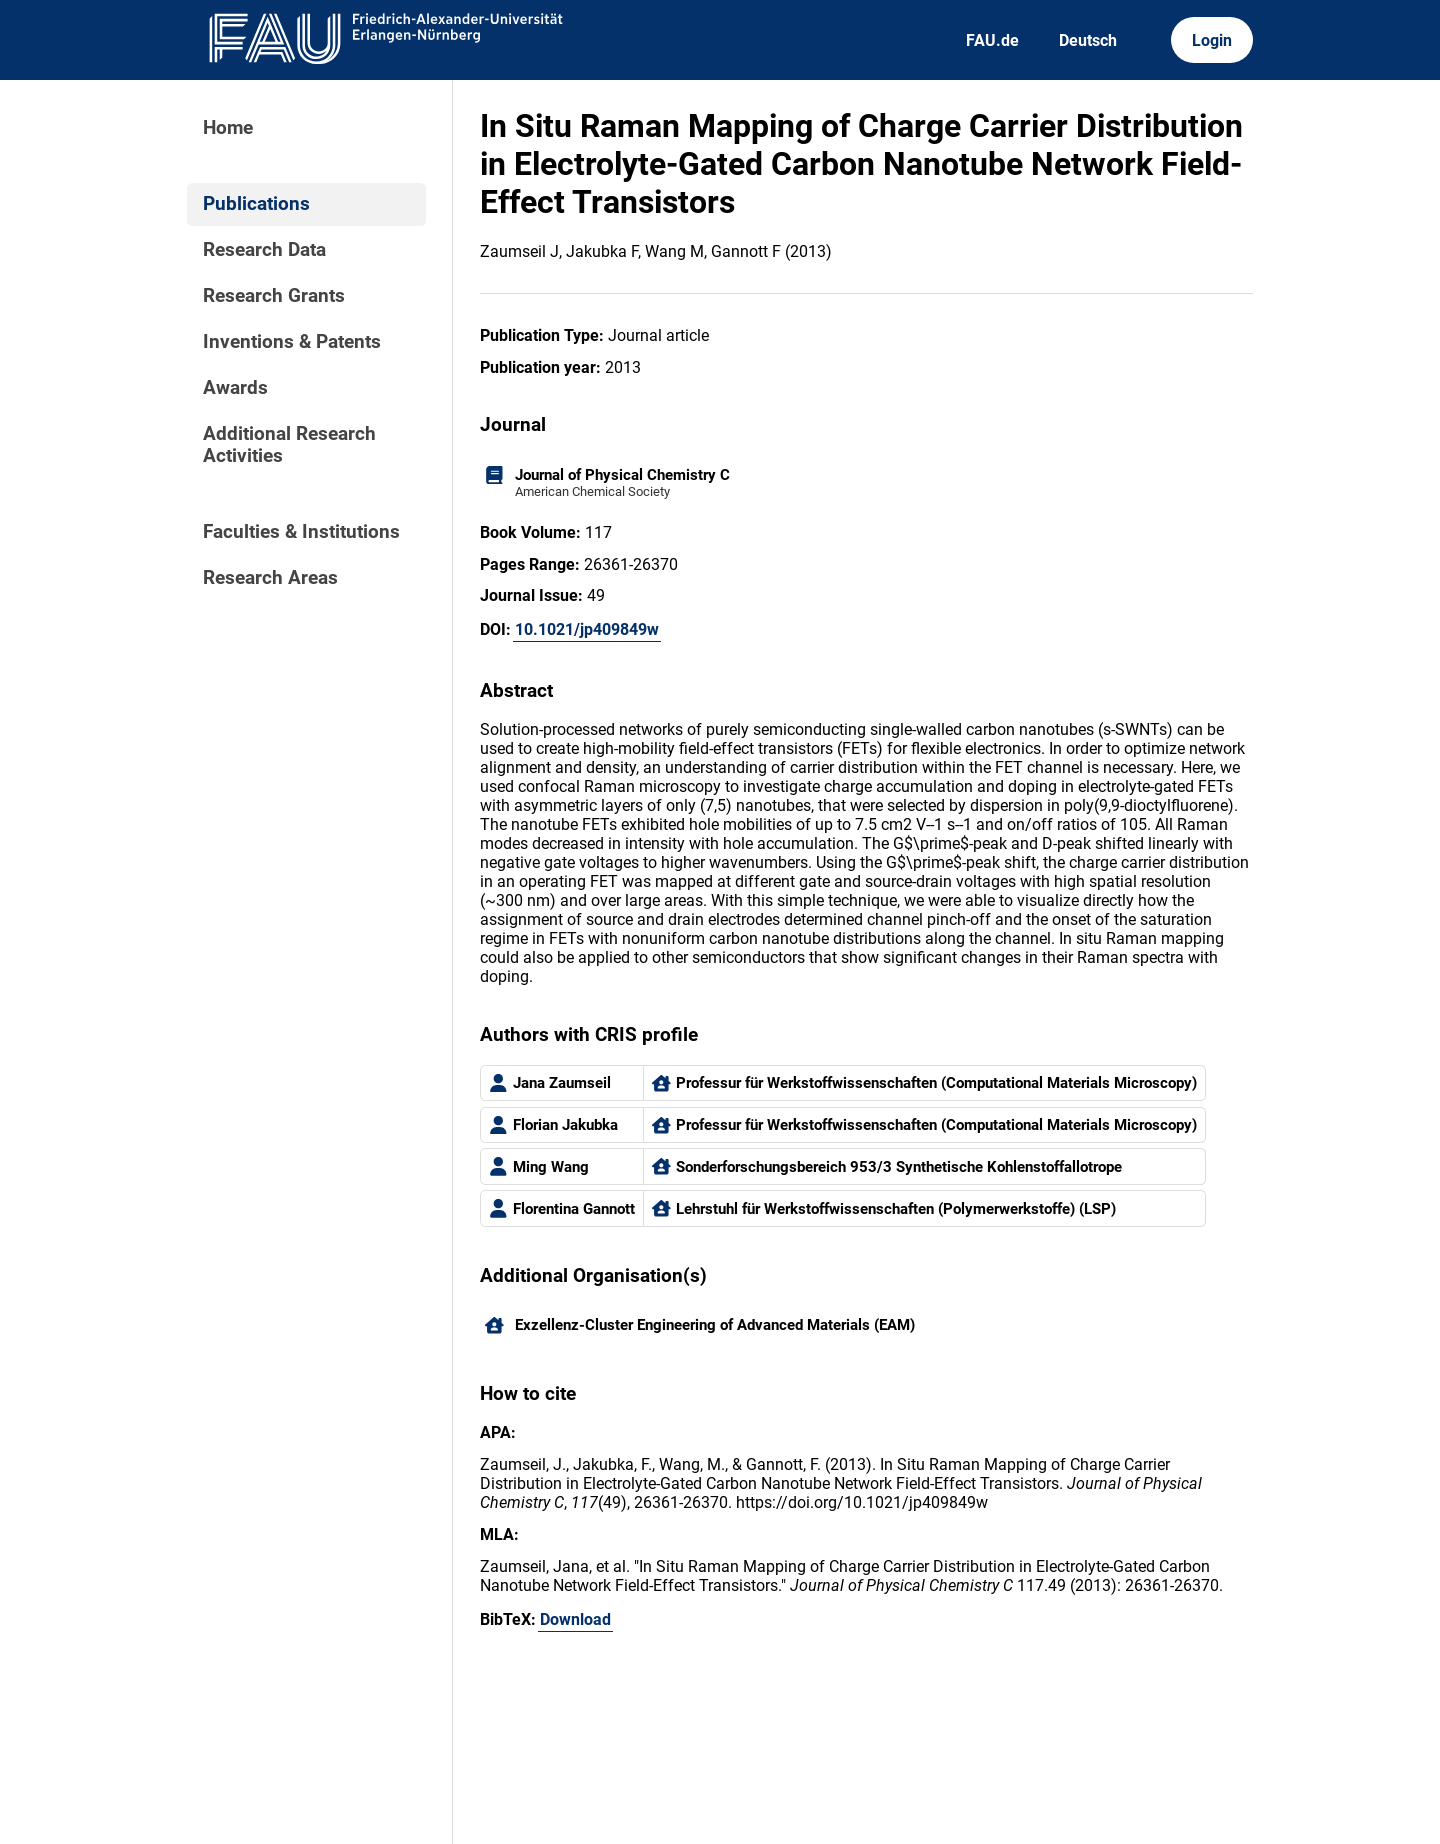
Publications (256, 204)
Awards (235, 388)
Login (1212, 40)
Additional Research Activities (289, 445)
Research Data (264, 250)
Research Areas (270, 578)
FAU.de (992, 40)
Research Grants (274, 296)
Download (575, 1619)
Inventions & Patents (292, 342)
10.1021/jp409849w (587, 629)
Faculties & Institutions (301, 532)
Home (228, 128)
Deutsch (1088, 40)
